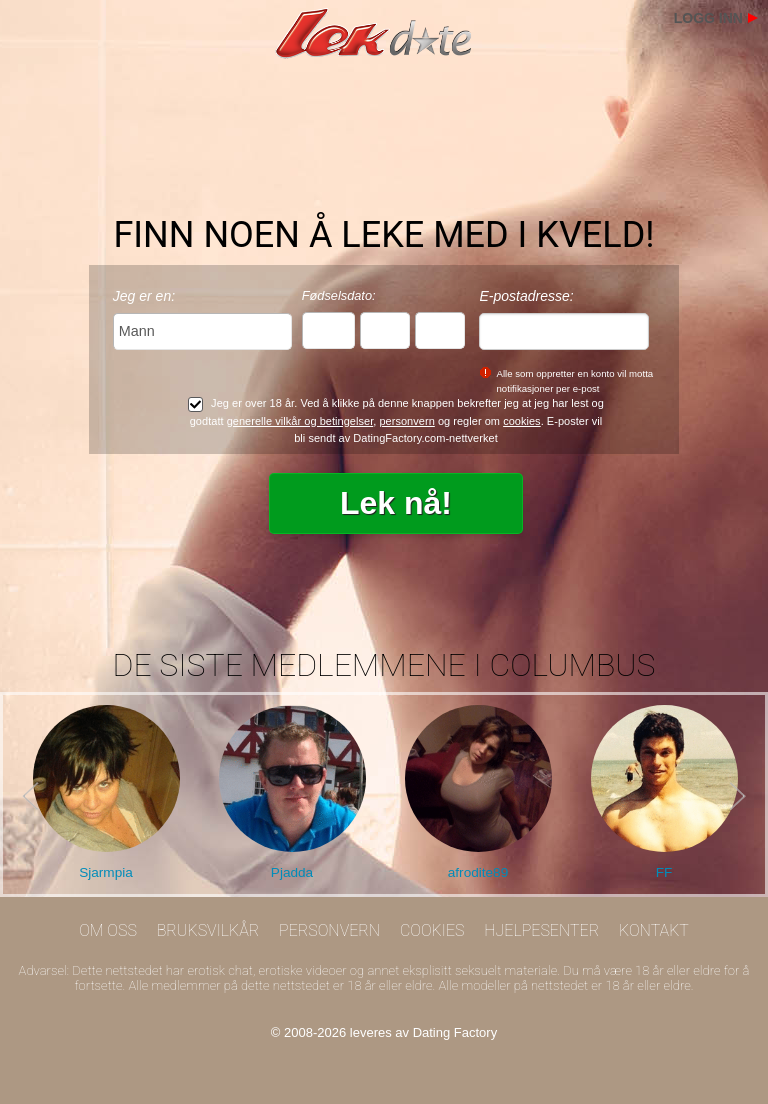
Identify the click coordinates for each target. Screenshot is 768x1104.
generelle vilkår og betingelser (300, 421)
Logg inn (708, 18)
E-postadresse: (526, 296)
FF (664, 872)
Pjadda (292, 872)
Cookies (432, 930)
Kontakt (654, 930)
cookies (522, 421)
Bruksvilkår (208, 930)
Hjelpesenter (541, 930)
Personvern (329, 930)
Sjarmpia (106, 872)
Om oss (108, 930)
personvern (406, 421)
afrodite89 (478, 872)
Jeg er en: (144, 296)
